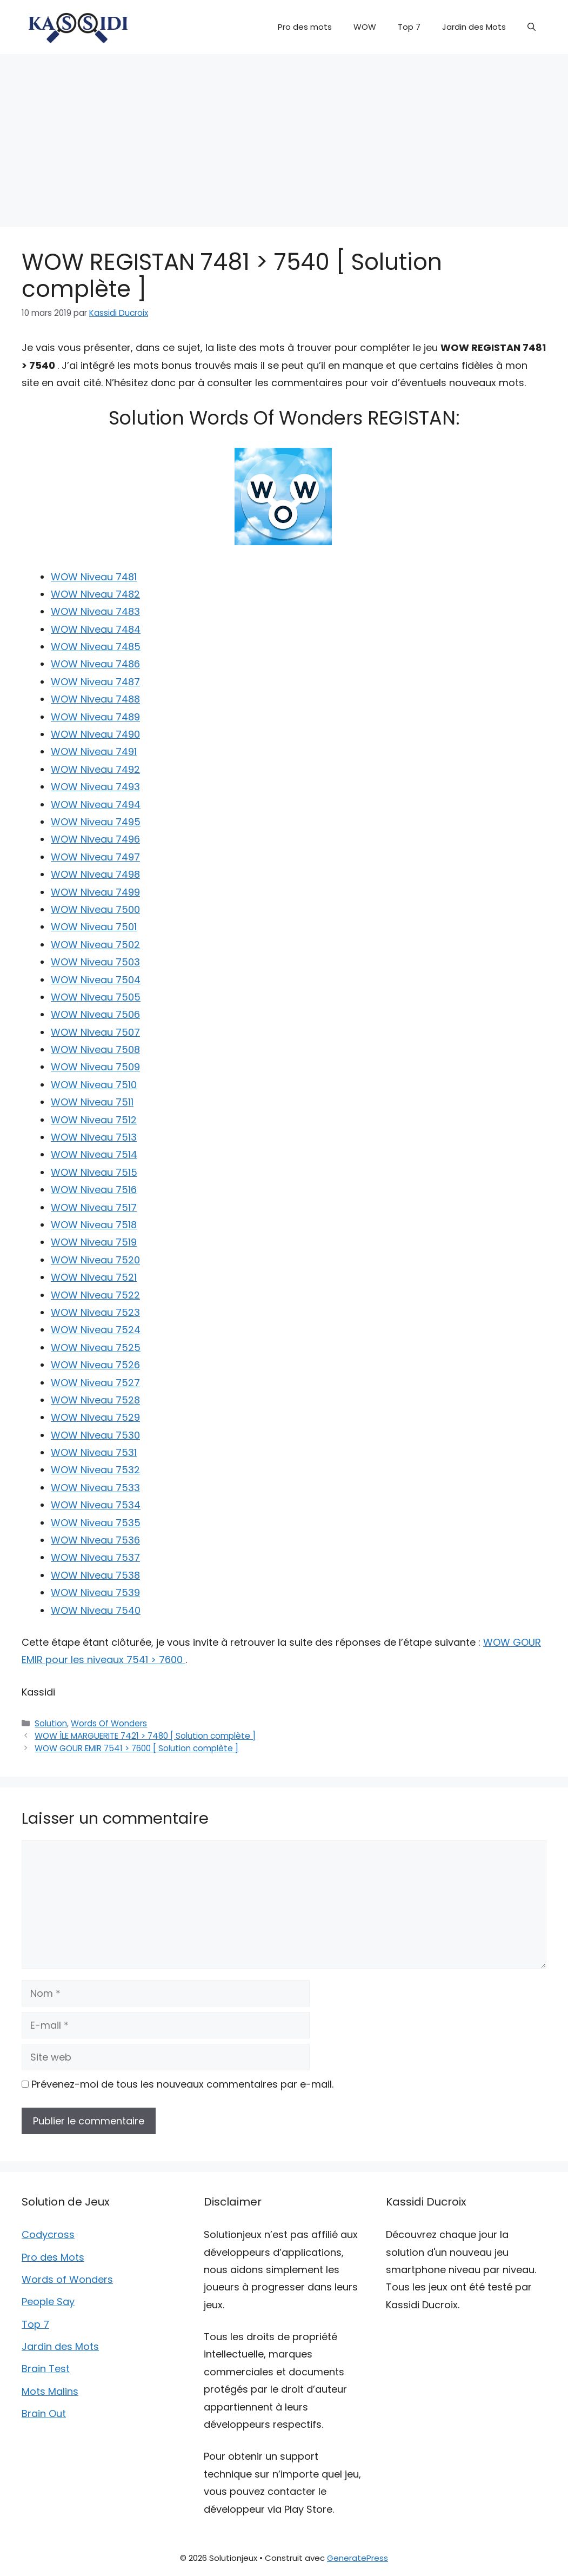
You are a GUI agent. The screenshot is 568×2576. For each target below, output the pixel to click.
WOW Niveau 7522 (95, 1295)
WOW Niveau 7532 (95, 1469)
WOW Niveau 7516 (94, 1189)
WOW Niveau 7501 (94, 926)
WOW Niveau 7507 (95, 1032)
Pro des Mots (53, 2257)
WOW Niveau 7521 (94, 1277)
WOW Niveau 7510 (94, 1084)
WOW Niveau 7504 (96, 979)
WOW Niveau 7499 (95, 892)
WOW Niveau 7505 (96, 997)
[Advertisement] (284, 135)
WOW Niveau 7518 (94, 1224)
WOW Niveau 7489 (95, 717)
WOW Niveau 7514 (94, 1154)
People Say (48, 2301)
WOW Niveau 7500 (95, 909)
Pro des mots (305, 26)
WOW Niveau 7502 (95, 944)
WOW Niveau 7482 (95, 594)
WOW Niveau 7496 (95, 839)
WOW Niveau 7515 (94, 1172)
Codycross (48, 2234)
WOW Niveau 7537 (95, 1557)
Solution (51, 1723)
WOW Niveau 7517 (94, 1207)
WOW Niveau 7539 (95, 1592)
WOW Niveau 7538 (95, 1575)
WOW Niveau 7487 (95, 681)
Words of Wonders (67, 2279)
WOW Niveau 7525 (96, 1347)
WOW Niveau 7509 (95, 1067)
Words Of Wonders (109, 1723)
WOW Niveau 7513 (94, 1137)
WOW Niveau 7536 (95, 1540)
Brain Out (44, 2413)
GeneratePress (357, 2558)
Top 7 (409, 26)
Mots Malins (50, 2391)
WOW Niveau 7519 (94, 1242)
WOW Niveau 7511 (92, 1102)
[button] (531, 27)
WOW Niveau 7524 (96, 1329)
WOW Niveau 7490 (95, 734)
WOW (364, 26)
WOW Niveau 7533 (95, 1487)
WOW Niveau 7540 (96, 1610)
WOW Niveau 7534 (96, 1505)
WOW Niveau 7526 (95, 1365)
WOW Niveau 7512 (94, 1120)
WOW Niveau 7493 (95, 786)
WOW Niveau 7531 (94, 1452)
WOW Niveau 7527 (95, 1382)
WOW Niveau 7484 (96, 629)
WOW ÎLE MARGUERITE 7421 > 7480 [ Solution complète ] (145, 1735)
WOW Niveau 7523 (95, 1312)
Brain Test (46, 2368)
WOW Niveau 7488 (95, 699)
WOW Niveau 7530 (95, 1435)
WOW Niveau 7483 (95, 611)
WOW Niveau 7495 (96, 822)
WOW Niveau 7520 (95, 1260)
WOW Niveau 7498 (95, 874)
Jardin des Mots (474, 26)
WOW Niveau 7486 (95, 664)
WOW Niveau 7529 (95, 1417)
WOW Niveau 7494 (96, 804)
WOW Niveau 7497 (95, 857)
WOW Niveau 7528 (95, 1400)
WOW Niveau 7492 (95, 769)
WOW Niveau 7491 (94, 751)
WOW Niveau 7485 (96, 646)
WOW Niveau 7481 (94, 577)
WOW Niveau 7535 (96, 1522)
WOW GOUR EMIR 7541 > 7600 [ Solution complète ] (136, 1748)
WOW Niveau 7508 (95, 1049)
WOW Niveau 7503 (95, 962)
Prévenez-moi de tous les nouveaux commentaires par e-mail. (182, 2084)
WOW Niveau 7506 (95, 1014)
